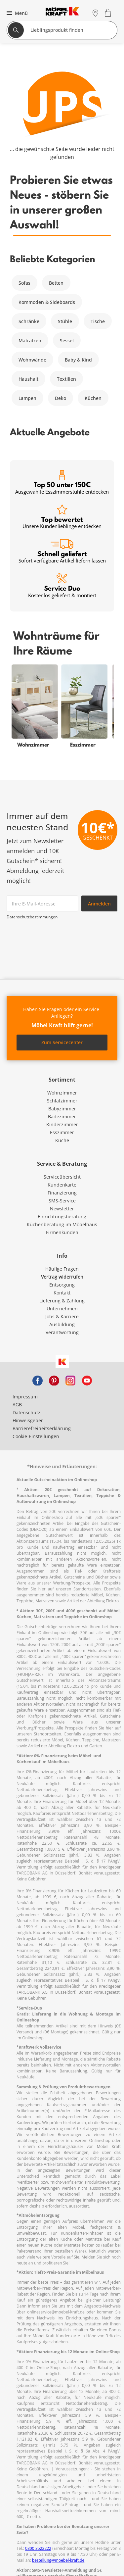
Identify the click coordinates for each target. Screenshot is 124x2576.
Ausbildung (62, 1324)
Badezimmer (62, 1116)
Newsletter (62, 1208)
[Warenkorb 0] (108, 13)
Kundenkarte (62, 1185)
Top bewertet (62, 517)
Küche (62, 1140)
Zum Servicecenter (62, 1042)
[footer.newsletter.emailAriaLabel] (42, 903)
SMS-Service (62, 1200)
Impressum (25, 1396)
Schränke (29, 321)
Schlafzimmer (62, 1100)
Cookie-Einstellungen (36, 1436)
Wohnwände (32, 360)
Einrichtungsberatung (62, 1216)
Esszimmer (62, 1132)
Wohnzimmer (62, 1093)
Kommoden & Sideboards (47, 302)
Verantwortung (62, 1332)
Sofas (24, 283)
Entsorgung (62, 1285)
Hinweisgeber (28, 1420)
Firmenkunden (62, 1232)
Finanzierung (62, 1193)
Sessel (67, 340)
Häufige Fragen (62, 1269)
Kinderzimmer (62, 1124)
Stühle (65, 321)
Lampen (27, 398)
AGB (17, 1404)
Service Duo (62, 585)
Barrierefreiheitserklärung (42, 1428)
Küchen (93, 398)
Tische (98, 321)
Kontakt (62, 1292)
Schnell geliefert (62, 551)
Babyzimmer (62, 1108)
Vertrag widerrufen (62, 1277)
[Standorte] (95, 13)
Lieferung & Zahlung (62, 1300)
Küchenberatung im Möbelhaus (62, 1224)
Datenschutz (26, 1412)
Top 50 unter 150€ (62, 482)
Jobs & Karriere (62, 1316)
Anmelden (99, 903)
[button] (16, 13)
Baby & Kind (78, 360)
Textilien (66, 379)
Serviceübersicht (62, 1177)
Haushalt (28, 379)
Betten (56, 283)
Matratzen (30, 340)
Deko (60, 398)
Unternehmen (62, 1308)
